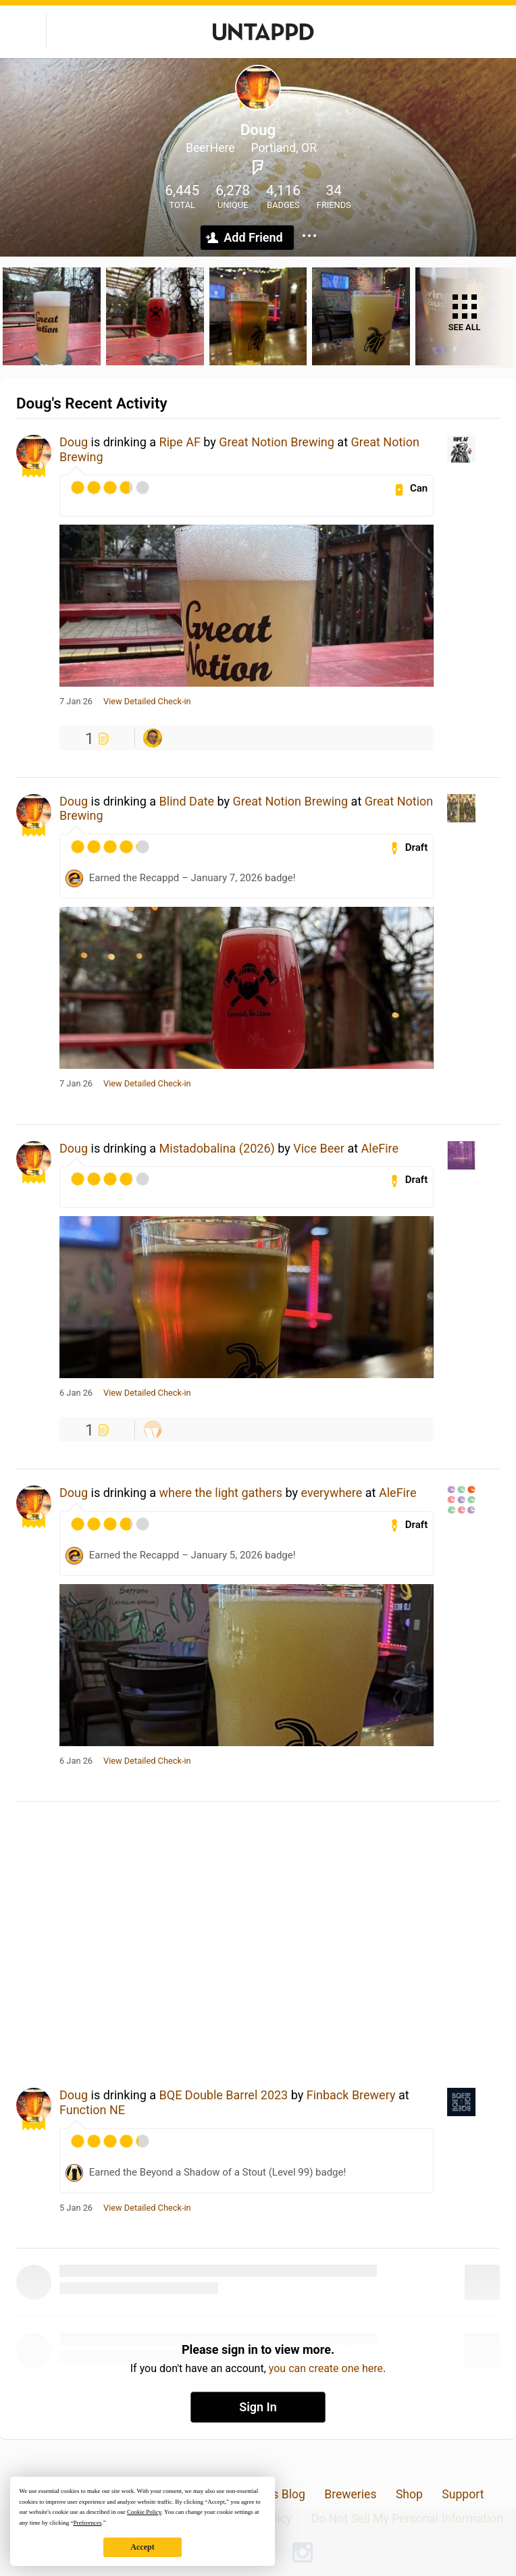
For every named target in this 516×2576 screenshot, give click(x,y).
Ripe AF (180, 442)
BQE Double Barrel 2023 (223, 2095)
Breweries (350, 2494)
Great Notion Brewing (276, 442)
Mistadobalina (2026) (217, 1148)
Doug (73, 442)
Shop (409, 2494)
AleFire (379, 1148)
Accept (142, 2547)
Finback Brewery (351, 2095)
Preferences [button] (87, 2522)
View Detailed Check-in (147, 701)
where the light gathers (221, 1493)
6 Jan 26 (76, 1393)
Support (463, 2494)
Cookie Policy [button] (144, 2511)
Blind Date (187, 801)
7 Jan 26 (76, 701)
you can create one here (326, 2368)
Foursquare (258, 167)
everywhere (332, 1493)
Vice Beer (318, 1148)
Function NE (92, 2110)
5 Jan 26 (76, 2208)
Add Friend (253, 237)
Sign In (258, 2407)
